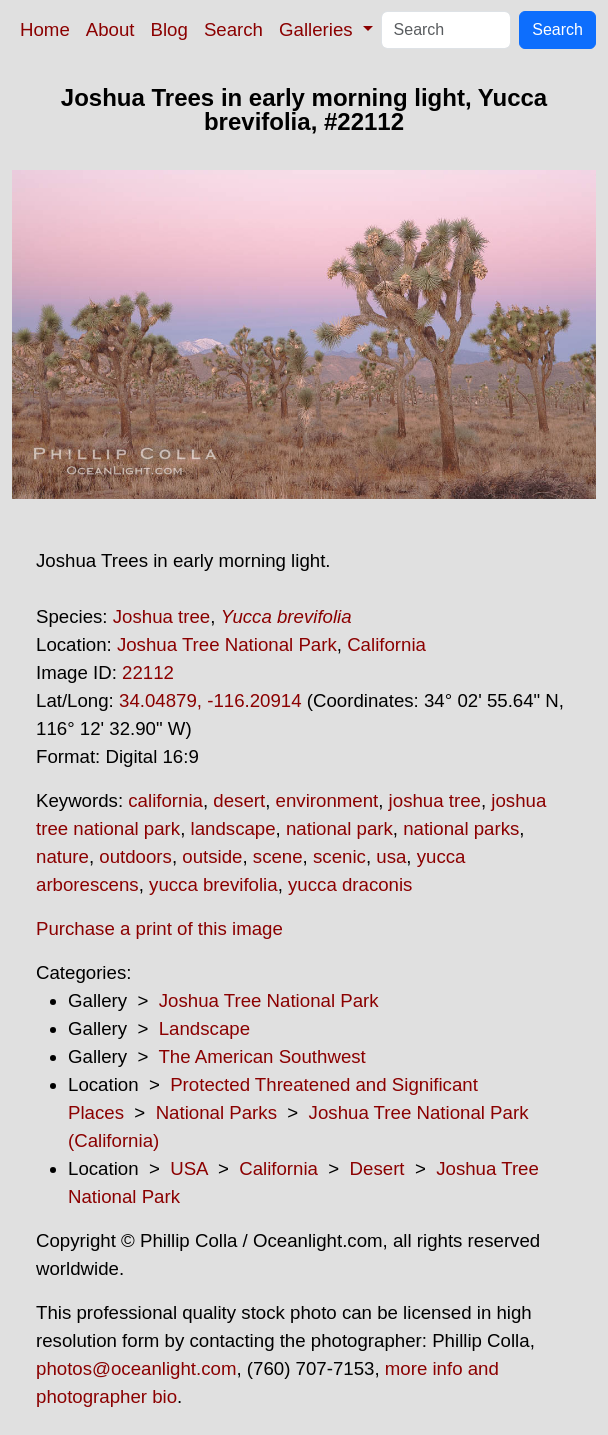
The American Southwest (261, 1056)
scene (278, 856)
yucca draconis (350, 884)
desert (239, 800)
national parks (461, 828)
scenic (339, 856)
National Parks (216, 1112)
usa (391, 856)
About (110, 29)
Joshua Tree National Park (227, 644)
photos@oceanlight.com (136, 1368)
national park (339, 828)
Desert (377, 1168)
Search (233, 29)
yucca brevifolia (213, 884)
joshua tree (435, 800)
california (165, 800)
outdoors (135, 856)
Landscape (204, 1028)
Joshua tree (162, 616)
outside (212, 856)
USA (188, 1168)
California (386, 644)
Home (45, 29)
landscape (233, 828)
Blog (169, 29)
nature (62, 856)
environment (327, 800)
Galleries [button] (318, 29)
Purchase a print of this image (159, 928)
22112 (148, 672)
